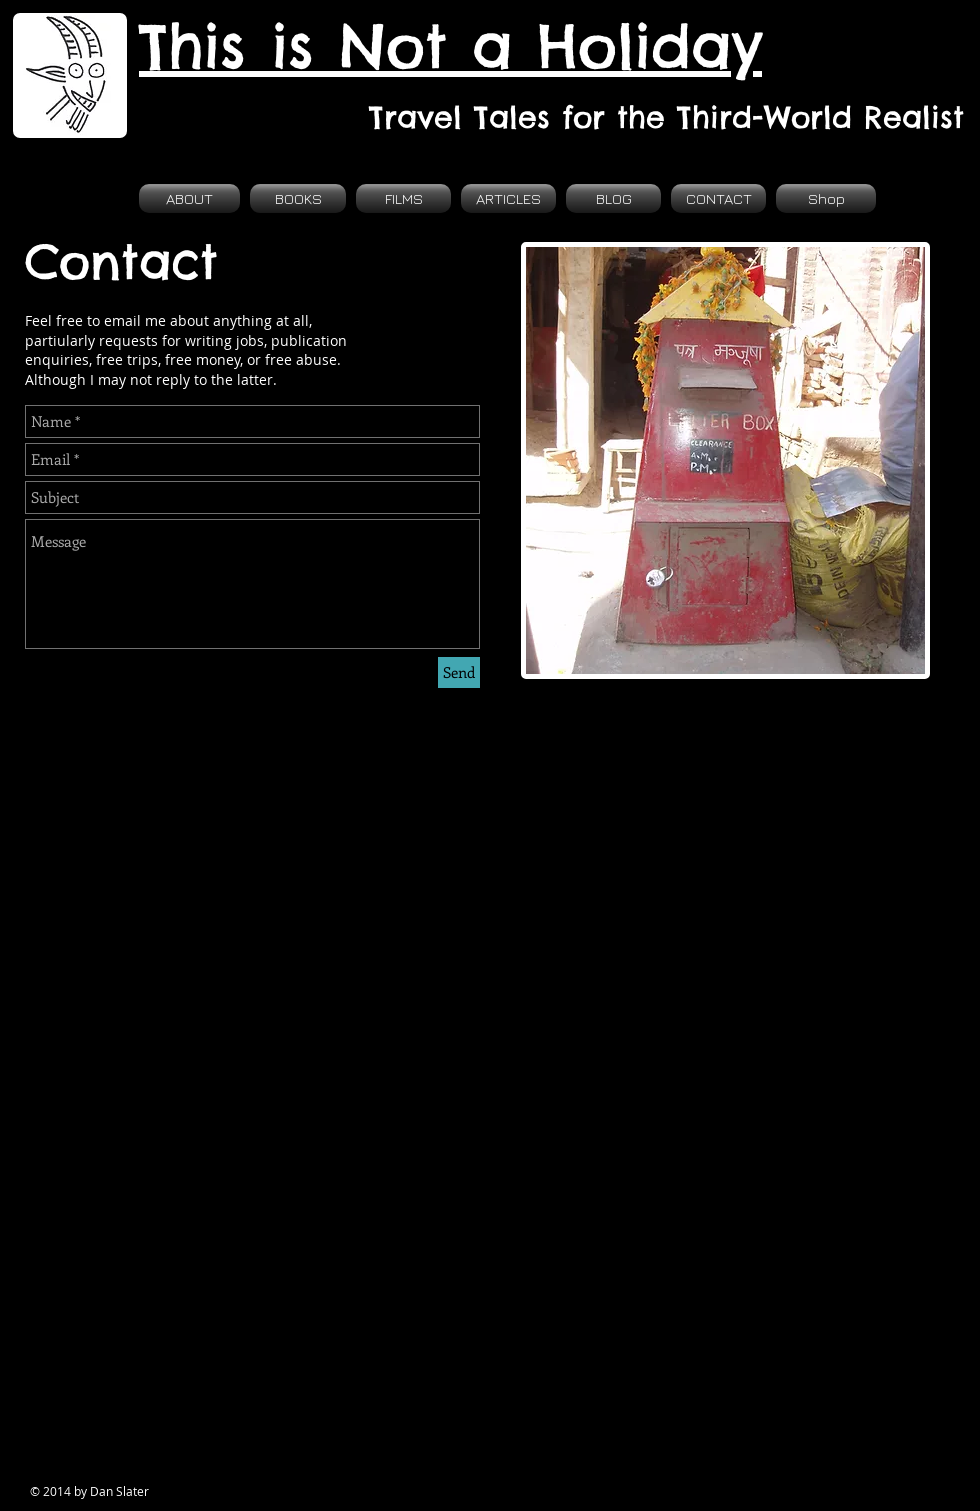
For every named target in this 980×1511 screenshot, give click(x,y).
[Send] (459, 672)
